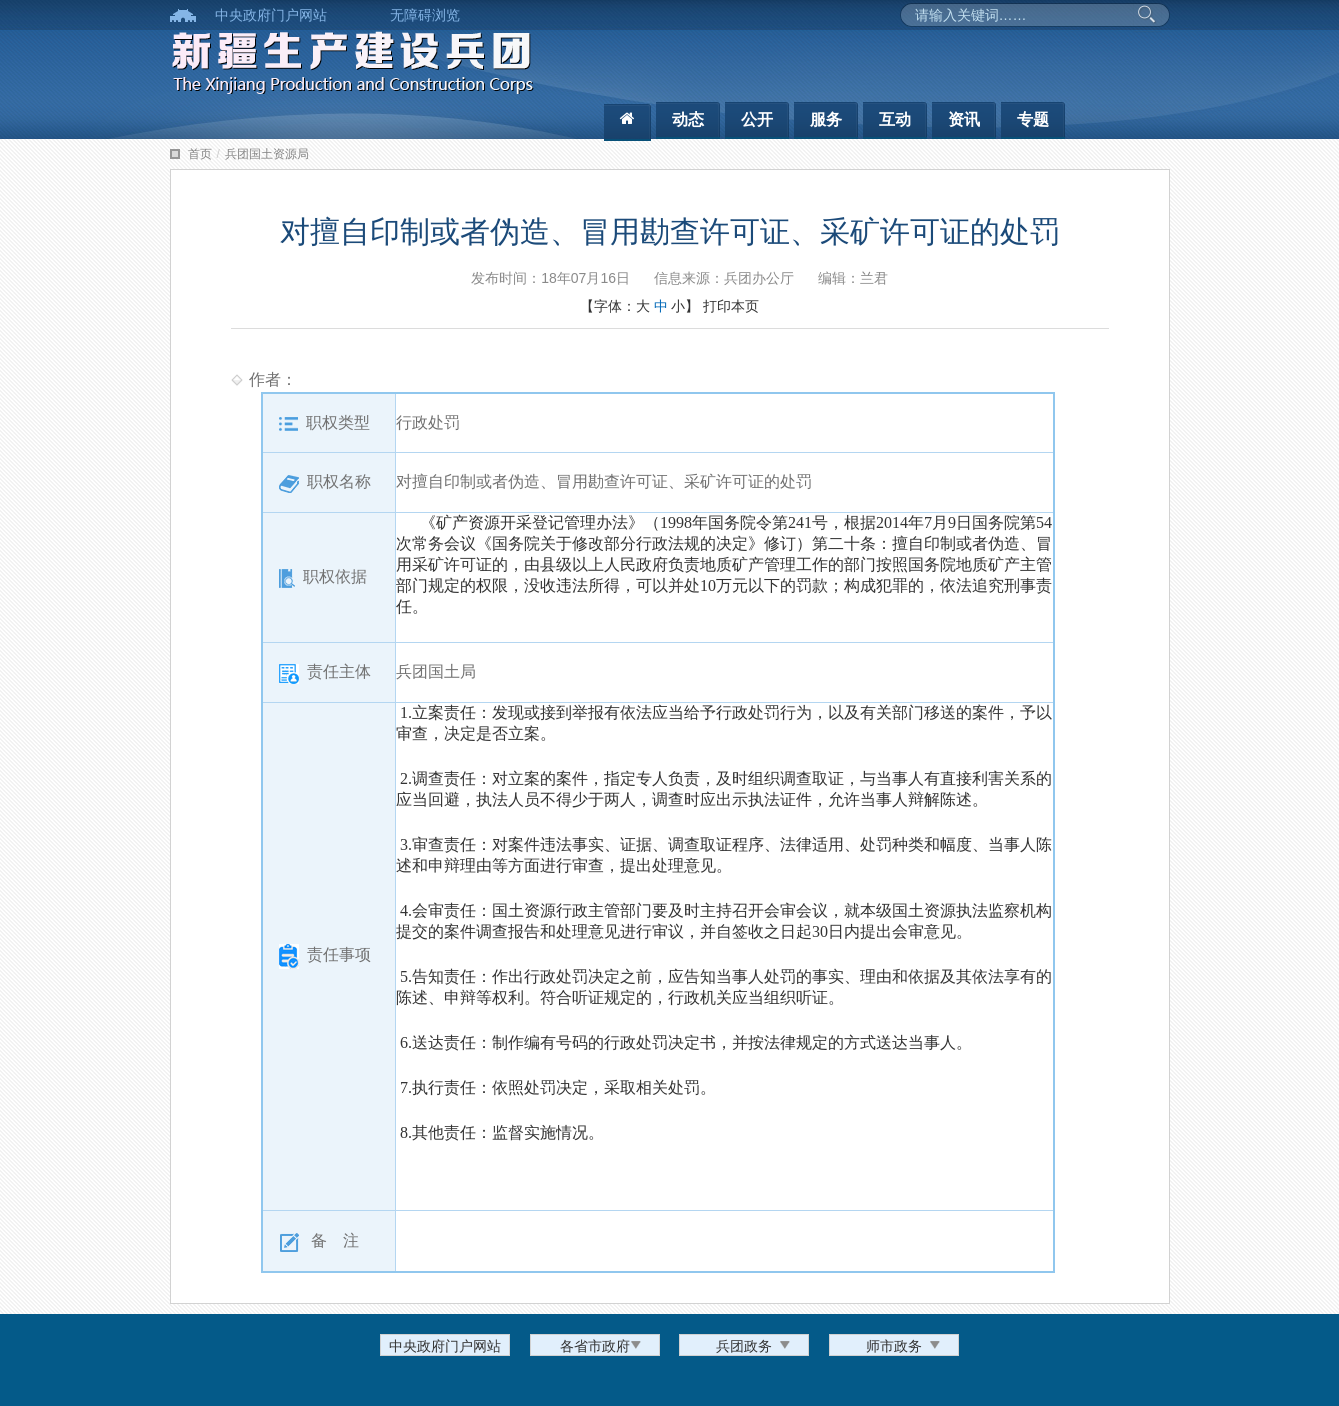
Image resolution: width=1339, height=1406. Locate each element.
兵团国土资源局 (267, 154)
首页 (200, 154)
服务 (826, 119)
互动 (895, 119)
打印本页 (731, 306)
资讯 (964, 119)
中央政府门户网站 (271, 15)
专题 (1033, 119)
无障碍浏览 (425, 15)
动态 (688, 119)
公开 (757, 119)
